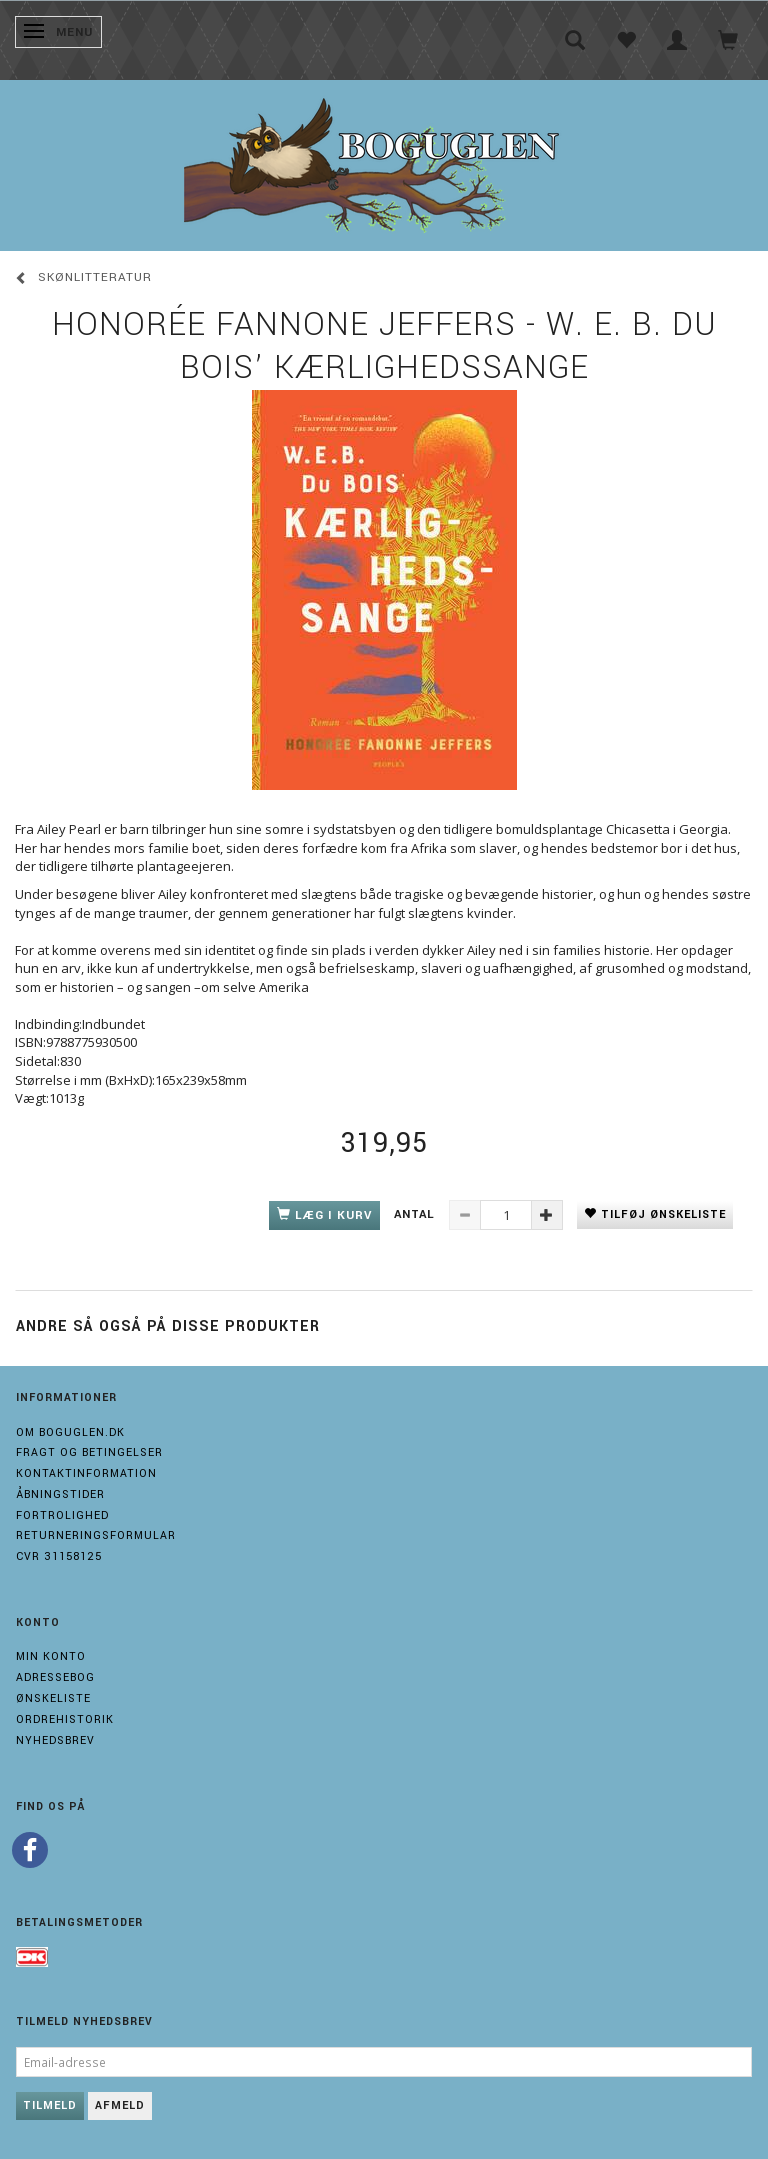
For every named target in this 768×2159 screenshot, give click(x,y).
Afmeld (120, 2105)
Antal (416, 1214)
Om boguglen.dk (70, 1432)
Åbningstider (60, 1494)
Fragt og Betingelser (89, 1452)
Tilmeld (50, 2105)
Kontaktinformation (86, 1473)
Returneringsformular (96, 1535)
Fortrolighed (62, 1515)
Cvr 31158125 (59, 1556)
